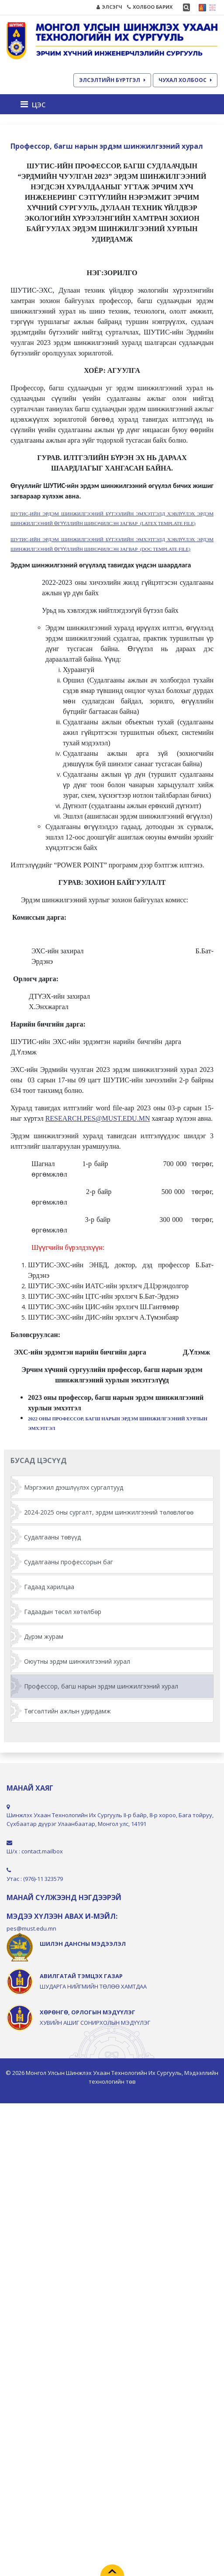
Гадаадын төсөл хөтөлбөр (62, 1611)
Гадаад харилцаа (49, 1587)
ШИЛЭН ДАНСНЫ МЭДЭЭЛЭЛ (83, 1944)
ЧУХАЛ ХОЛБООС (185, 80)
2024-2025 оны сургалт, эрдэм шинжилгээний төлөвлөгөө (108, 1512)
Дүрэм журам (43, 1636)
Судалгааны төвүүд (52, 1537)
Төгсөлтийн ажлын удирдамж (67, 1711)
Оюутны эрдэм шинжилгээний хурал (77, 1661)
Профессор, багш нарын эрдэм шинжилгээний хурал (101, 1686)
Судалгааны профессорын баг (68, 1562)
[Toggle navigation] (35, 104)
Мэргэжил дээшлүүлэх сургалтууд (73, 1487)
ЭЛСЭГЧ (109, 6)
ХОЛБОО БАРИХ (149, 6)
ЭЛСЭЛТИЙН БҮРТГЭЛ (112, 80)
